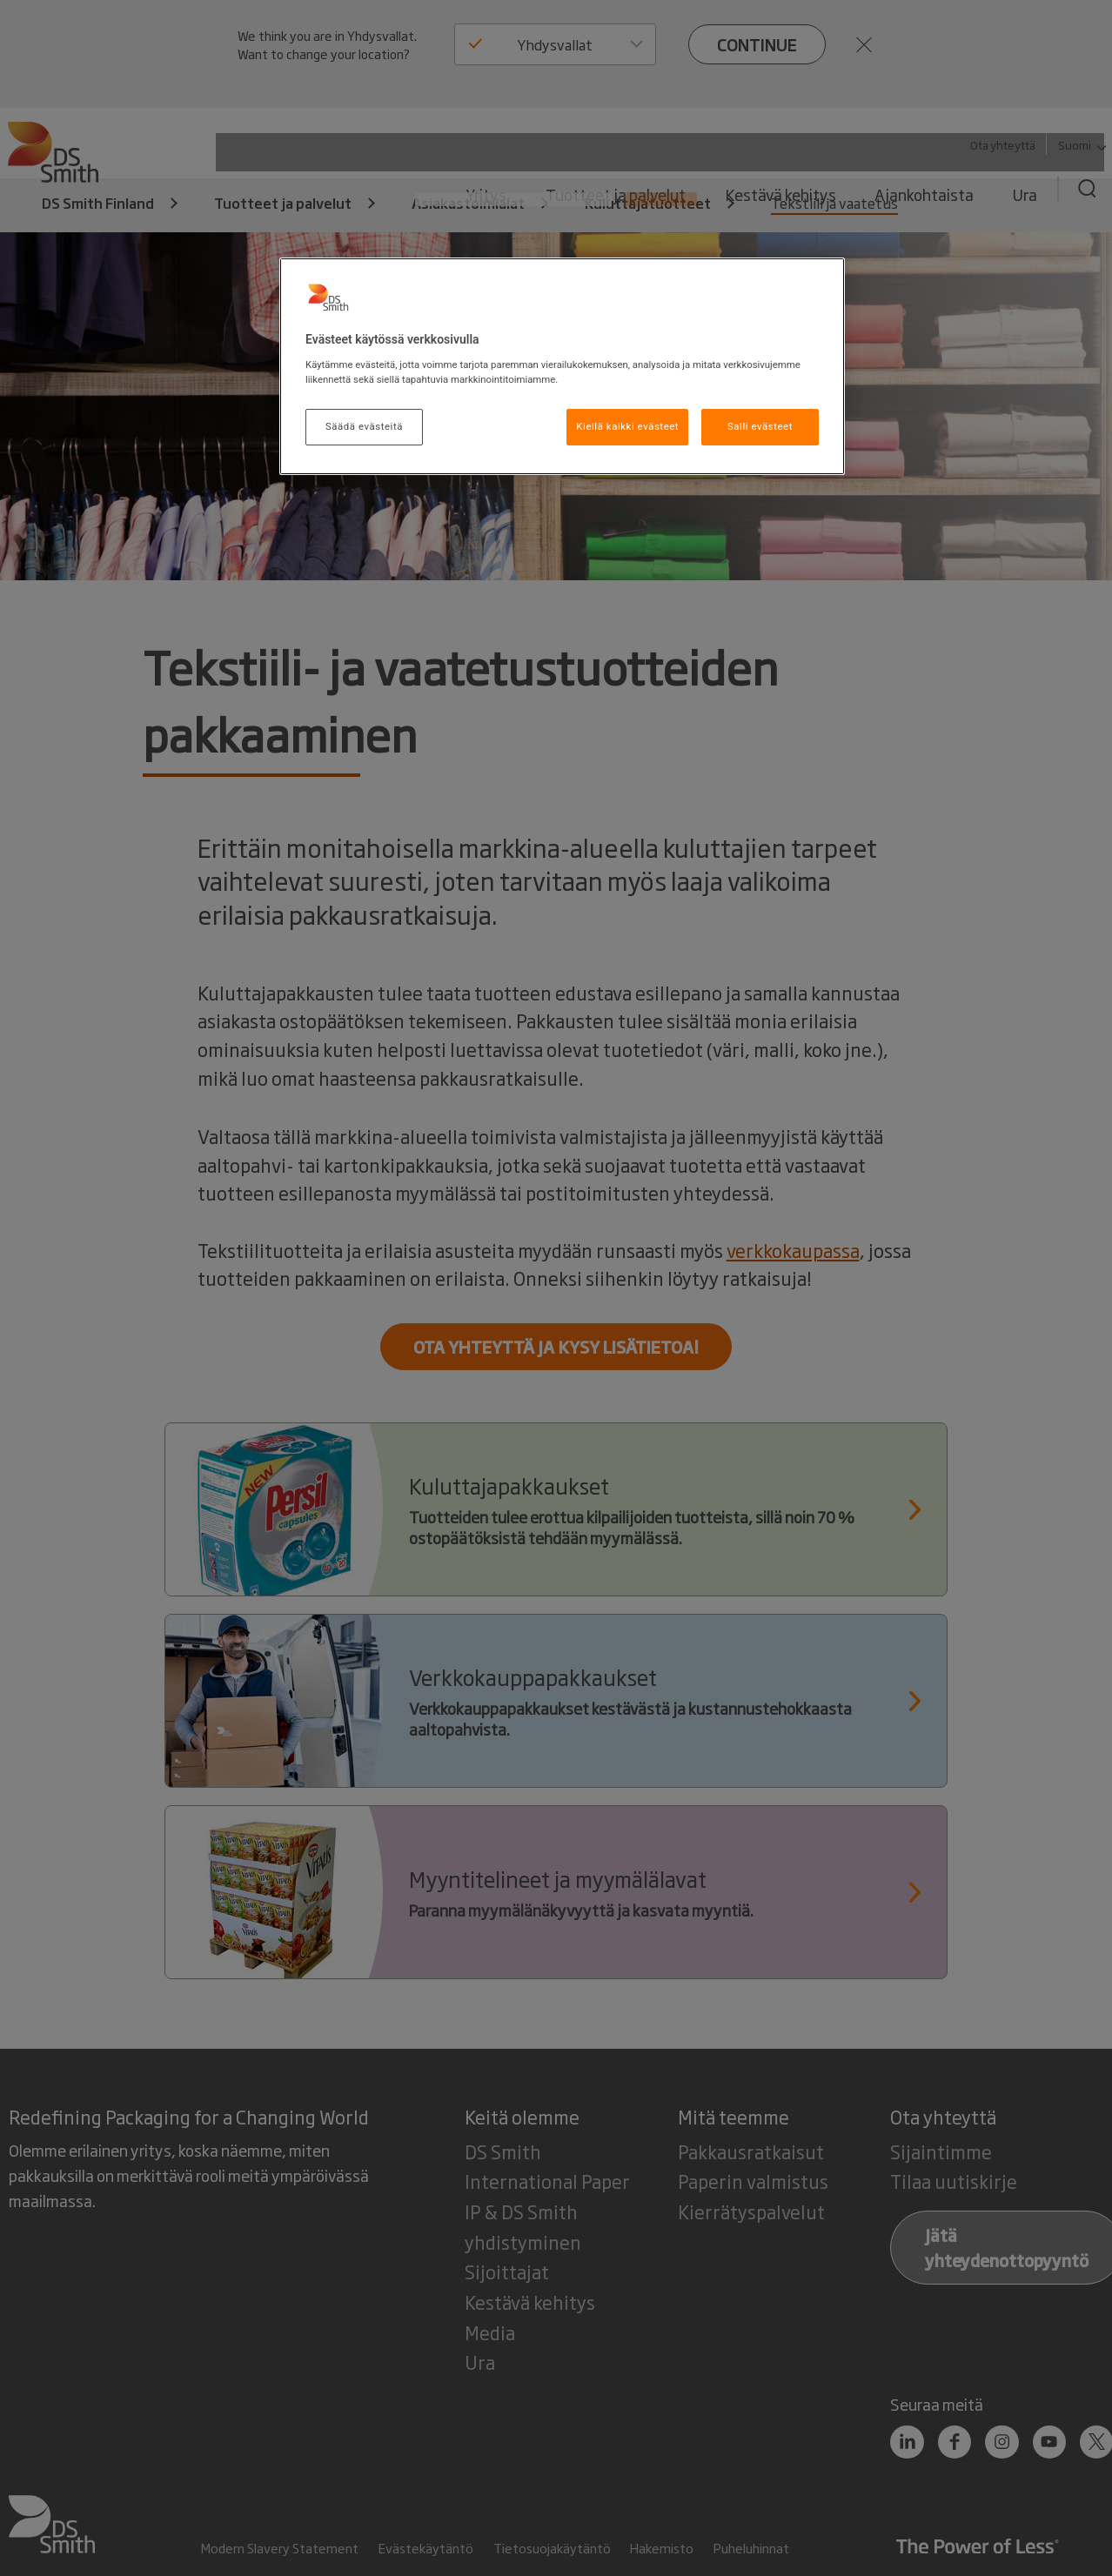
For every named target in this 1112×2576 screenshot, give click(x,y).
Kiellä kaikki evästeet (627, 426)
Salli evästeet (760, 426)
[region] (562, 366)
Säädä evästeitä (364, 426)
